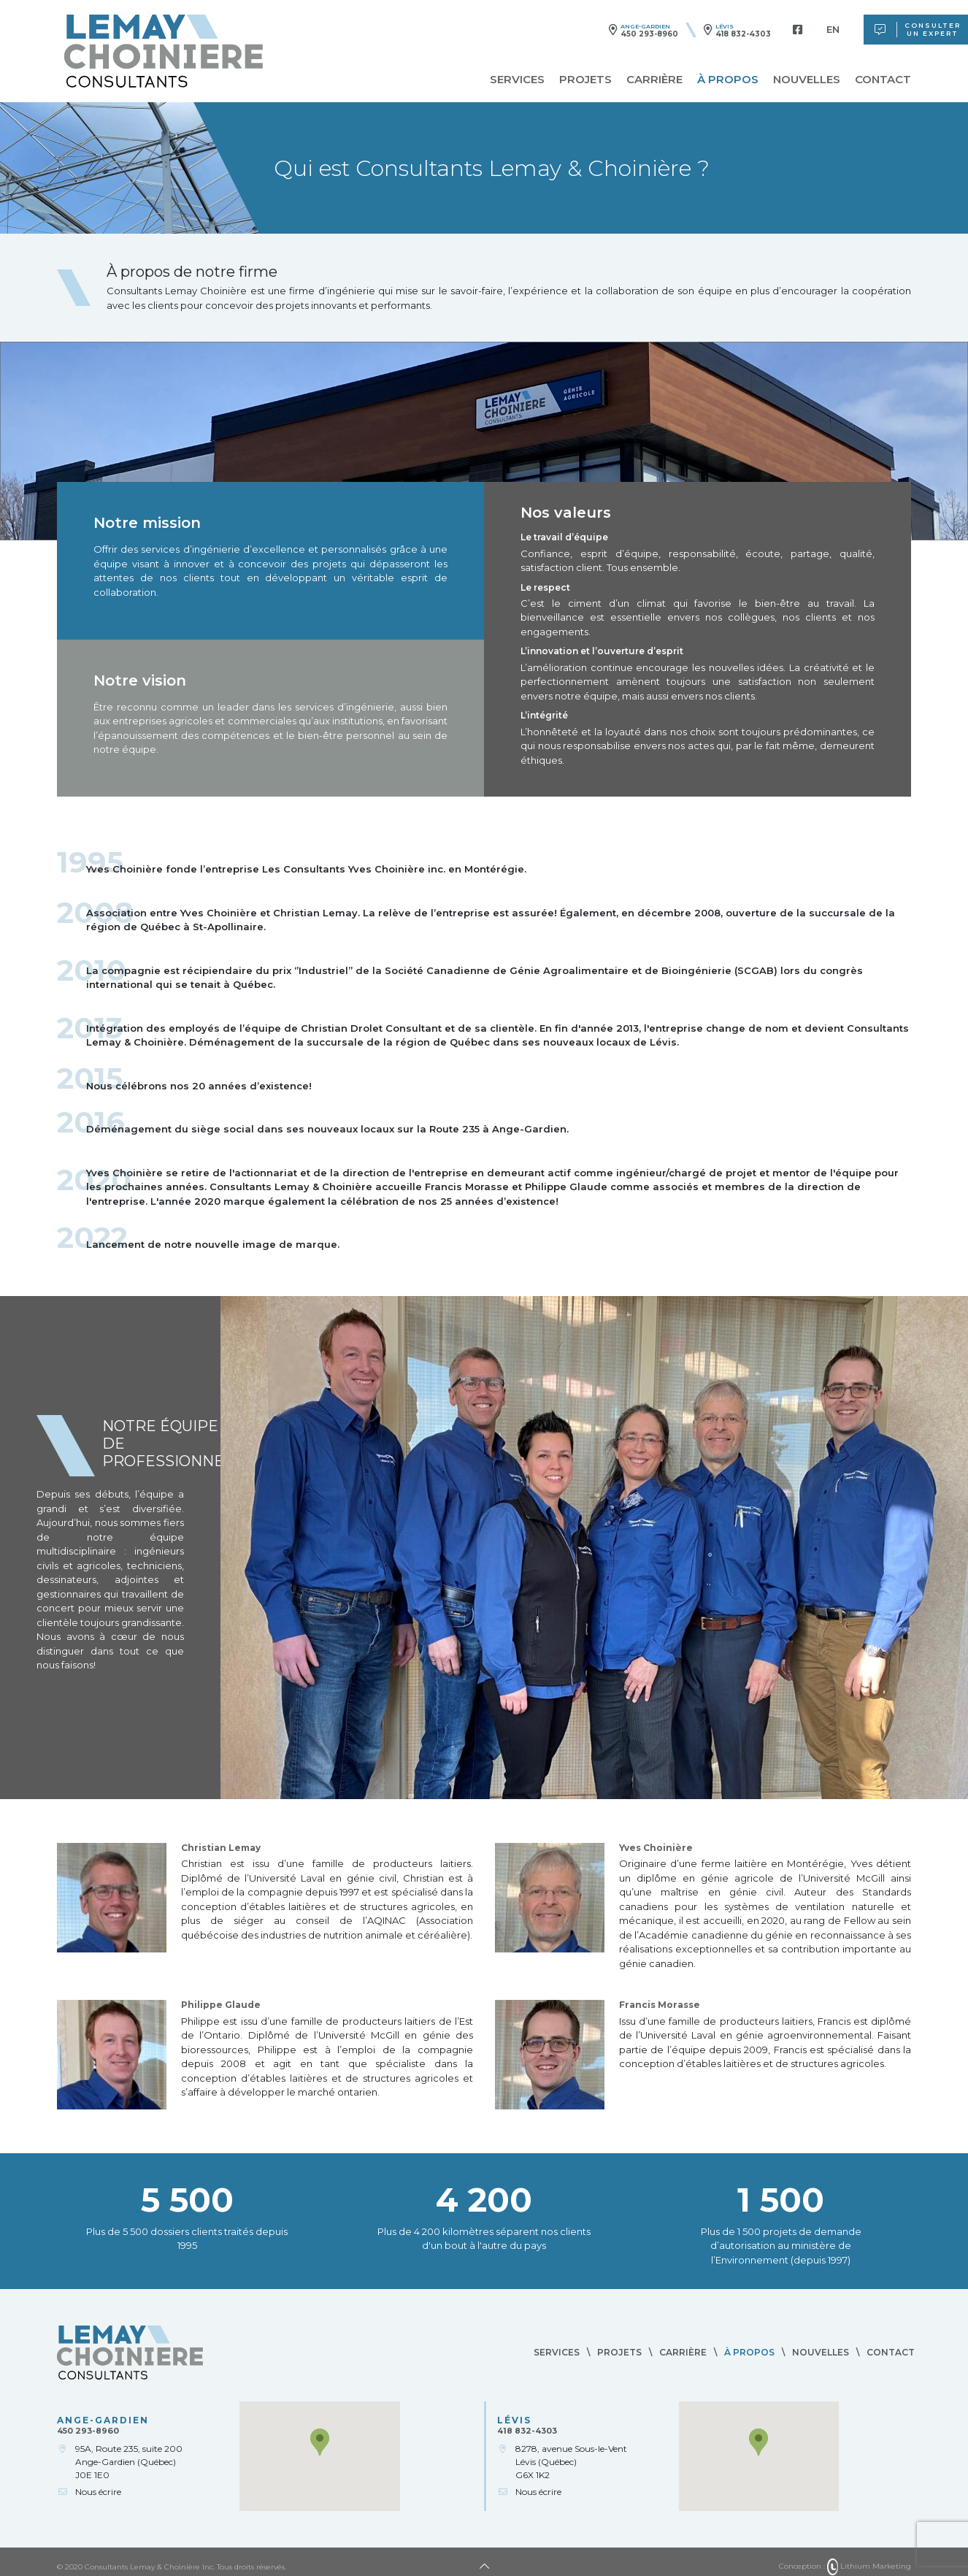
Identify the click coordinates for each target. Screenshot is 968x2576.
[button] (320, 2442)
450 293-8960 (649, 34)
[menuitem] (833, 29)
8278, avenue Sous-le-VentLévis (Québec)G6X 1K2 (571, 2461)
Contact (883, 79)
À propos (727, 79)
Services (517, 79)
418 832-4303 (743, 34)
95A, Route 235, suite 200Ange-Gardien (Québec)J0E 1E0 (129, 2461)
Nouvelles (806, 79)
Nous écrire (98, 2491)
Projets (585, 79)
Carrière (654, 79)
